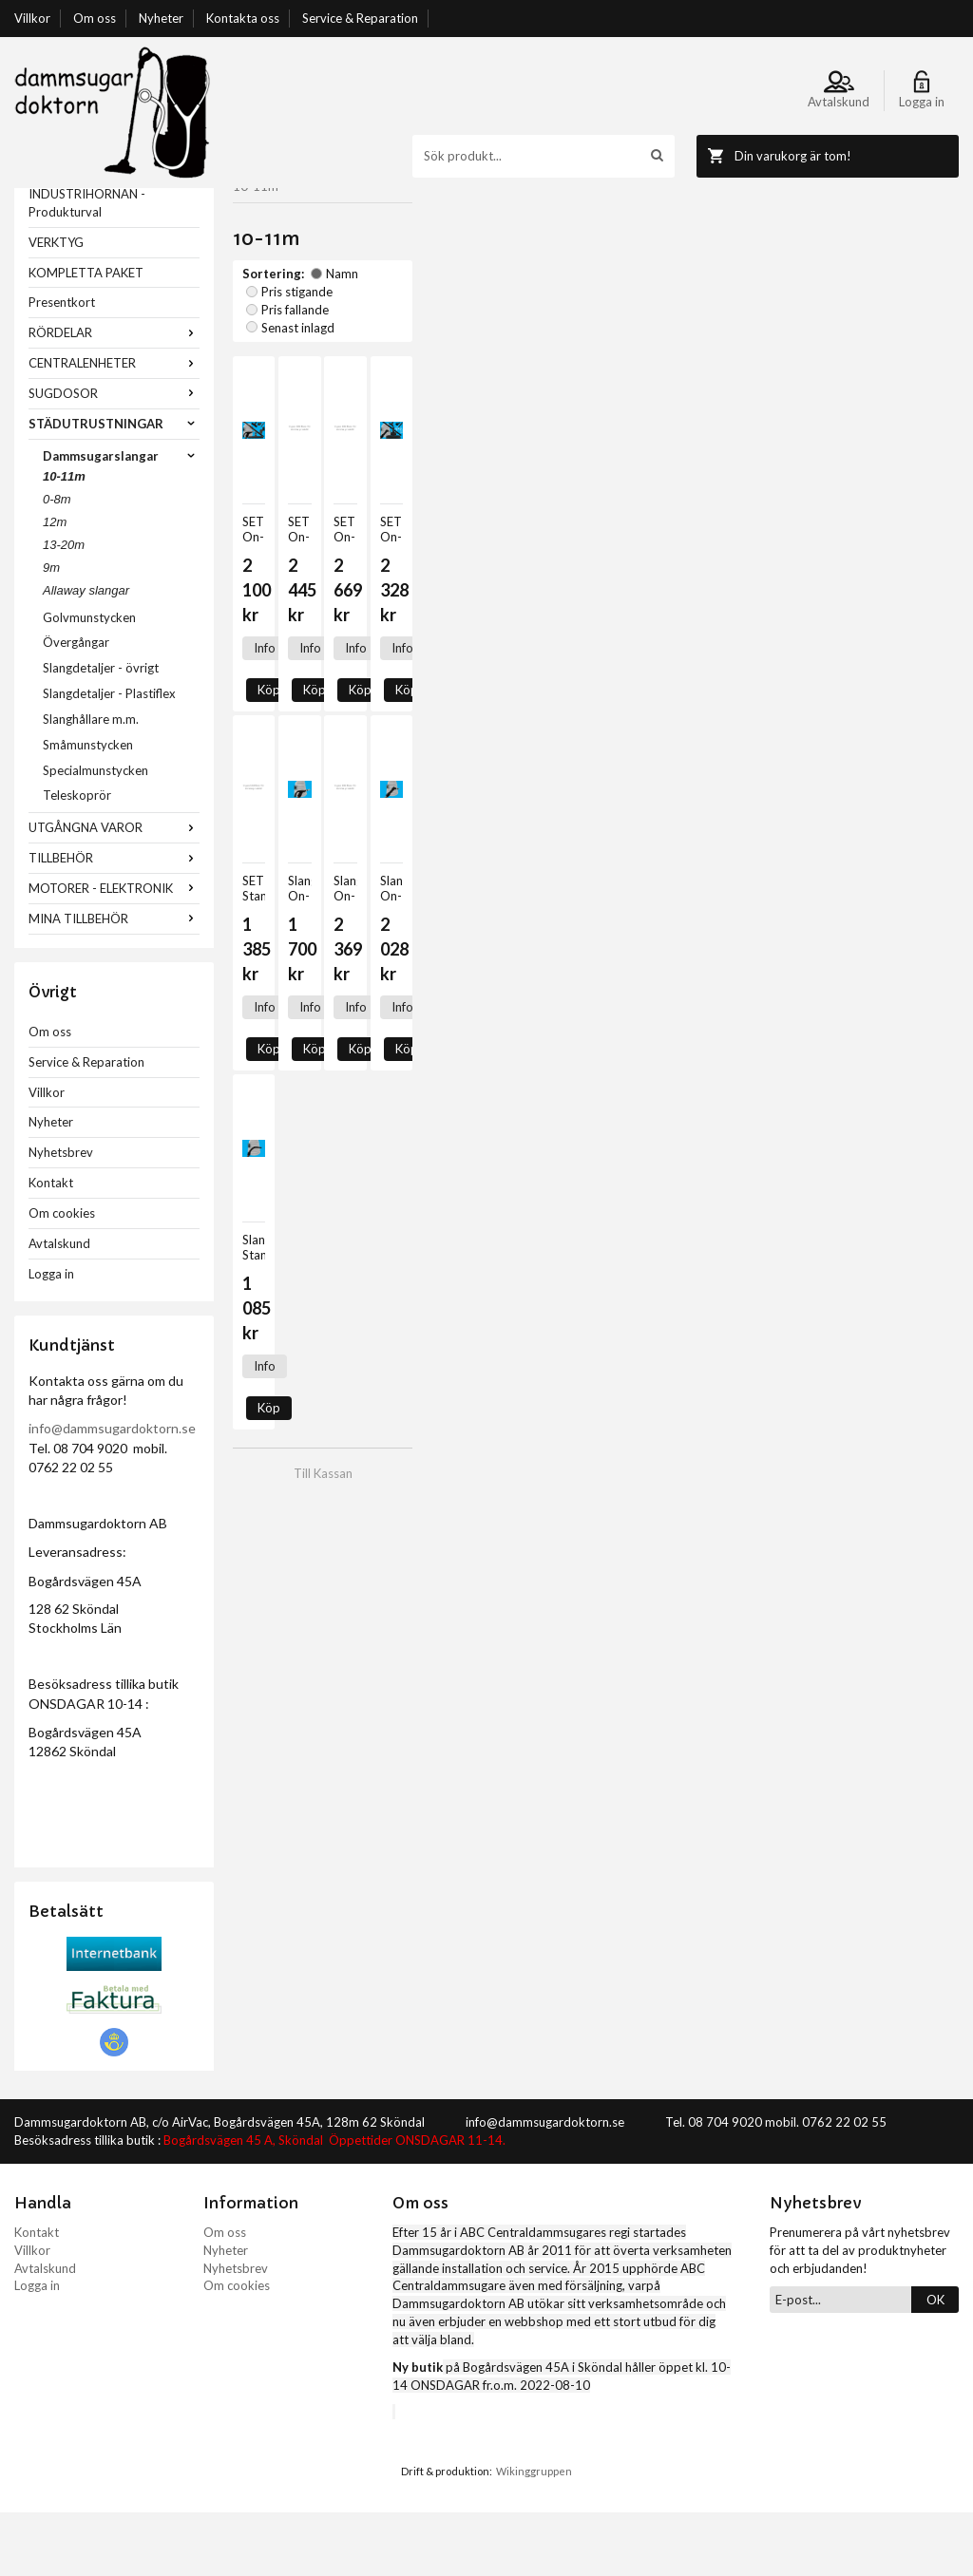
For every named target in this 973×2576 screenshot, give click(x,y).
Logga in (51, 1337)
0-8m (57, 563)
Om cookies (62, 1276)
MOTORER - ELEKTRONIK (114, 951)
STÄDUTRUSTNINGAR (114, 487)
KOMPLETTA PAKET (86, 336)
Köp (316, 554)
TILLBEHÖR (114, 921)
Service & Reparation (360, 18)
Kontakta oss (242, 18)
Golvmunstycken (89, 681)
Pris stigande (408, 284)
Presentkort (62, 365)
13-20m (64, 608)
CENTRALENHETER (114, 426)
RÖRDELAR (114, 396)
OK (935, 2363)
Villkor (32, 18)
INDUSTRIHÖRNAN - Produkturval (87, 266)
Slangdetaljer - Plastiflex (109, 757)
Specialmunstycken (95, 834)
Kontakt (51, 1246)
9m (51, 631)
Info (265, 554)
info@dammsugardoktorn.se (112, 1492)
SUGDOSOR (114, 456)
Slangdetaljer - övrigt (101, 731)
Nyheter (161, 18)
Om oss (94, 18)
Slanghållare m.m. (91, 782)
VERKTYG (56, 305)
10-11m (64, 540)
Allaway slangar (86, 654)
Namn (334, 284)
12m (55, 585)
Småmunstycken (88, 808)
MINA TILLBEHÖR (114, 982)
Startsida (258, 196)
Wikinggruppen (534, 2535)
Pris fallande (499, 284)
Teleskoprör (77, 858)
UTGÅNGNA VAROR (114, 891)
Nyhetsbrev (61, 1215)
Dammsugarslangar (121, 519)
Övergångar (76, 705)
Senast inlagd (591, 284)
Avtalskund (59, 1307)
